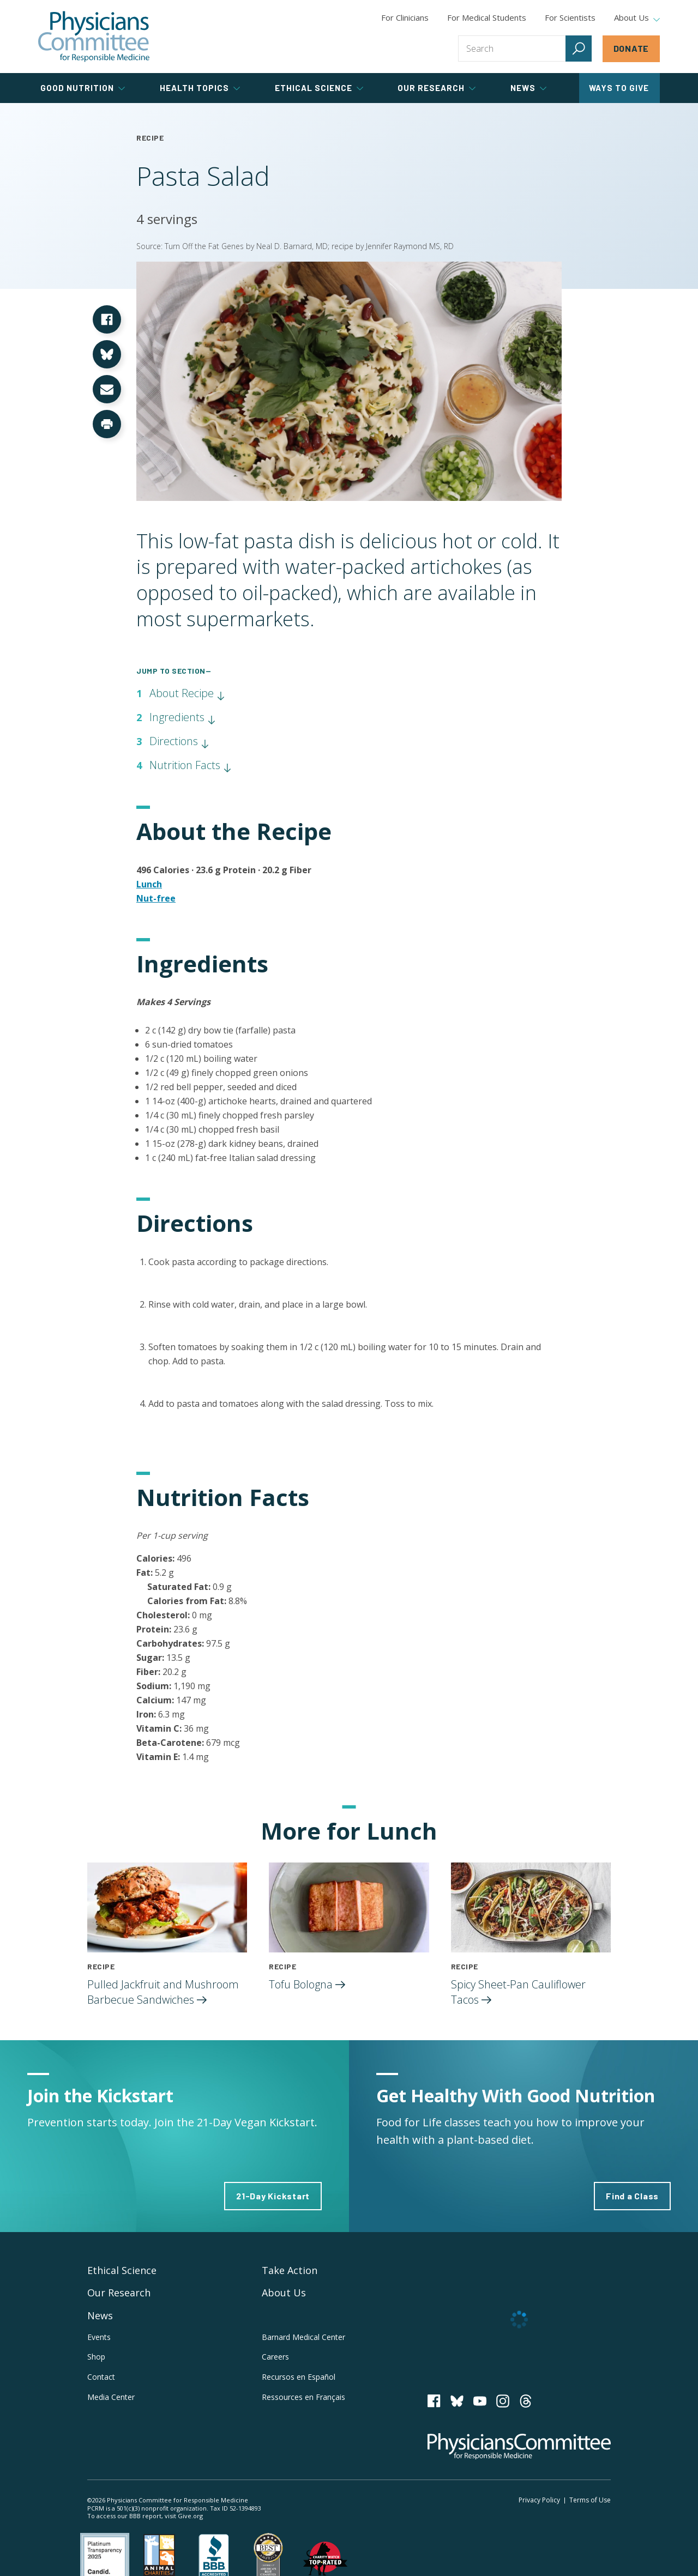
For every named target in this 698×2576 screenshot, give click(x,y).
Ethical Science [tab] (319, 88)
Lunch (149, 884)
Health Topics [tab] (200, 88)
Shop (96, 2356)
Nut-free (156, 898)
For (486, 17)
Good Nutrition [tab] (82, 88)
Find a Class (632, 2196)
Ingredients (182, 717)
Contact (101, 2377)
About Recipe (187, 693)
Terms (590, 2500)
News (100, 2315)
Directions (179, 741)
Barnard (303, 2337)
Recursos (298, 2377)
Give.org (190, 2516)
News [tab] (528, 88)
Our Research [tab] (437, 88)
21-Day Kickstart (273, 2196)
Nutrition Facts (190, 765)
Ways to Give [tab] (619, 88)
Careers (275, 2356)
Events (99, 2337)
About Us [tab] (637, 18)
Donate (631, 48)
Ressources (303, 2397)
